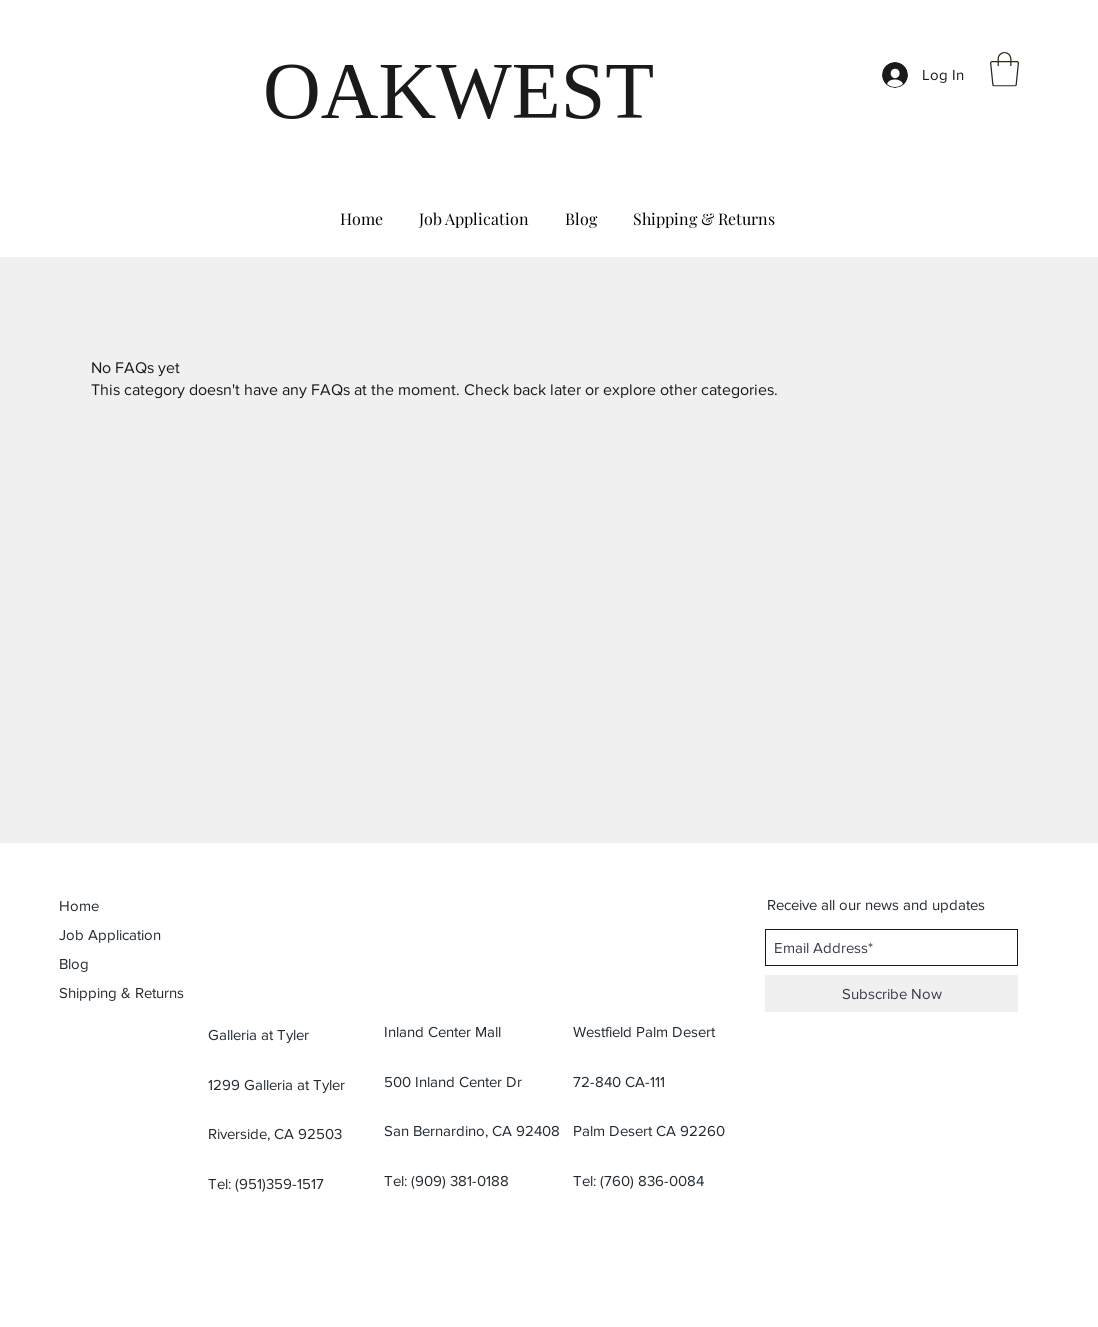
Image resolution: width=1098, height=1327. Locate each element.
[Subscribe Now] (891, 993)
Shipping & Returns (121, 992)
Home (79, 905)
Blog (74, 963)
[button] (1004, 69)
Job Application (110, 934)
